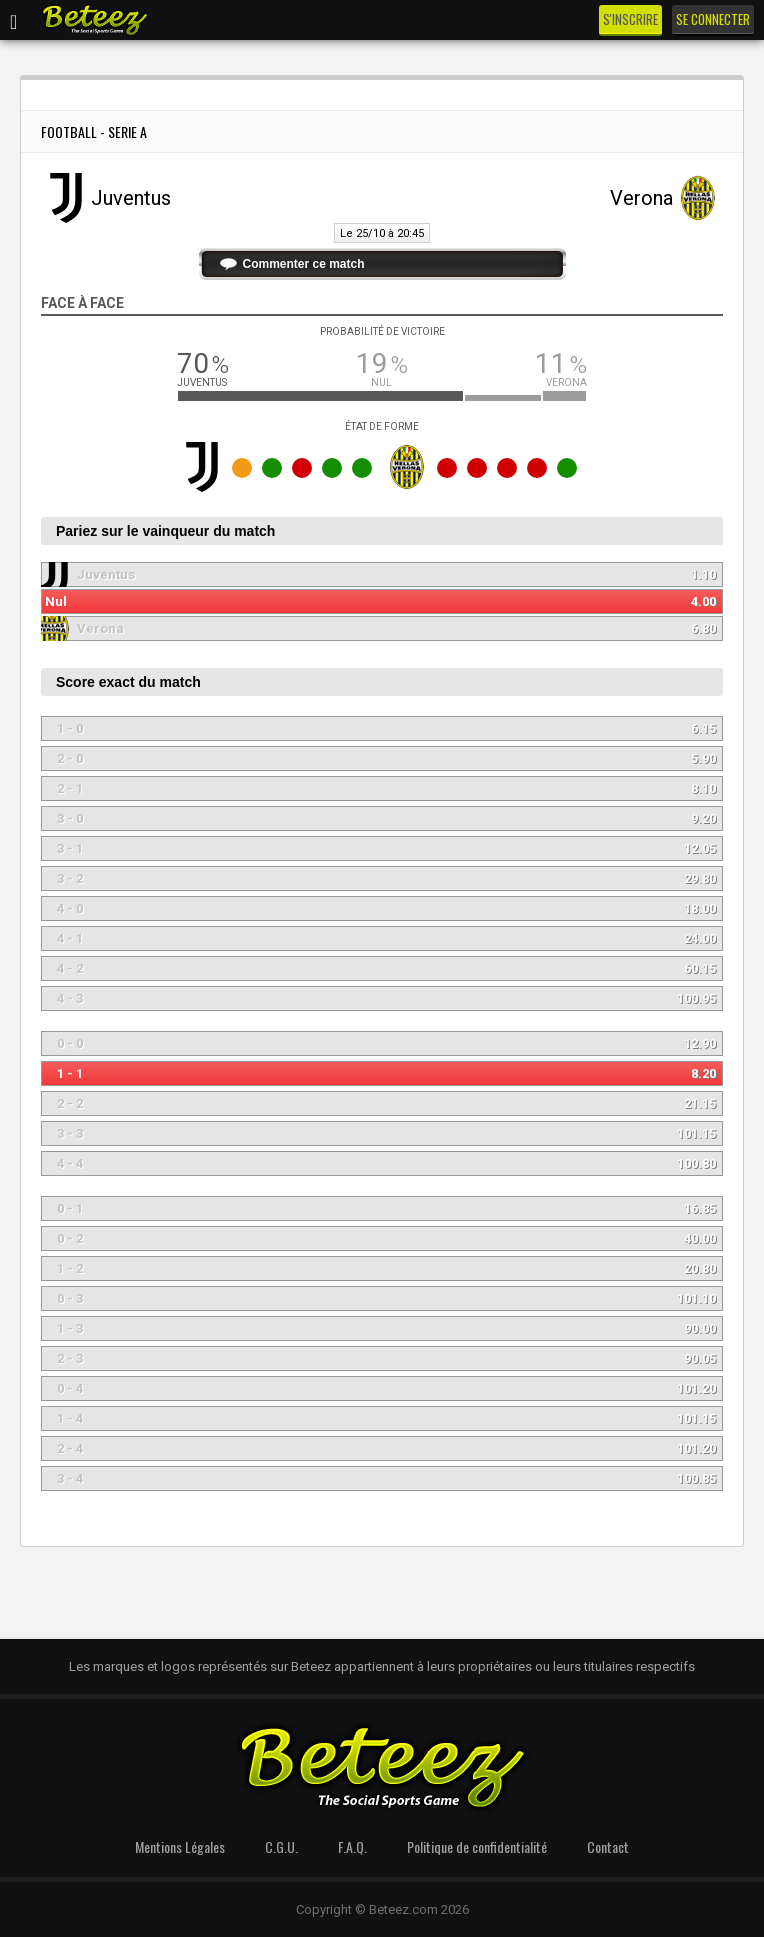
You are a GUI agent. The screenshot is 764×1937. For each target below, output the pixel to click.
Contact (608, 1846)
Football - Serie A (94, 131)
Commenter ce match (304, 264)
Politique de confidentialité (477, 1846)
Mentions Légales (180, 1846)
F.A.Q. (352, 1846)
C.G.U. (281, 1846)
